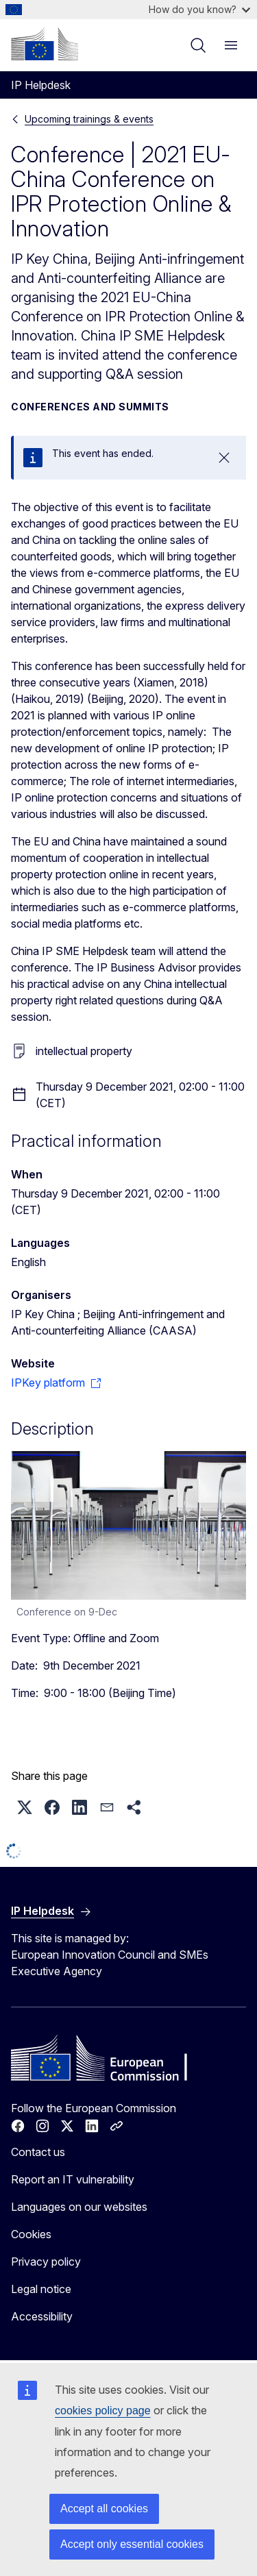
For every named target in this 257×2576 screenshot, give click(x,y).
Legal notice (41, 2289)
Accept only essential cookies (132, 2544)
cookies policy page (103, 2410)
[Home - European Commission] (44, 43)
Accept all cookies (104, 2508)
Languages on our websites (79, 2207)
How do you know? (199, 9)
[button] (25, 1807)
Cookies (31, 2234)
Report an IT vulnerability (72, 2179)
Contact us (38, 2152)
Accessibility (42, 2316)
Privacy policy (46, 2261)
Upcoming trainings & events (89, 119)
